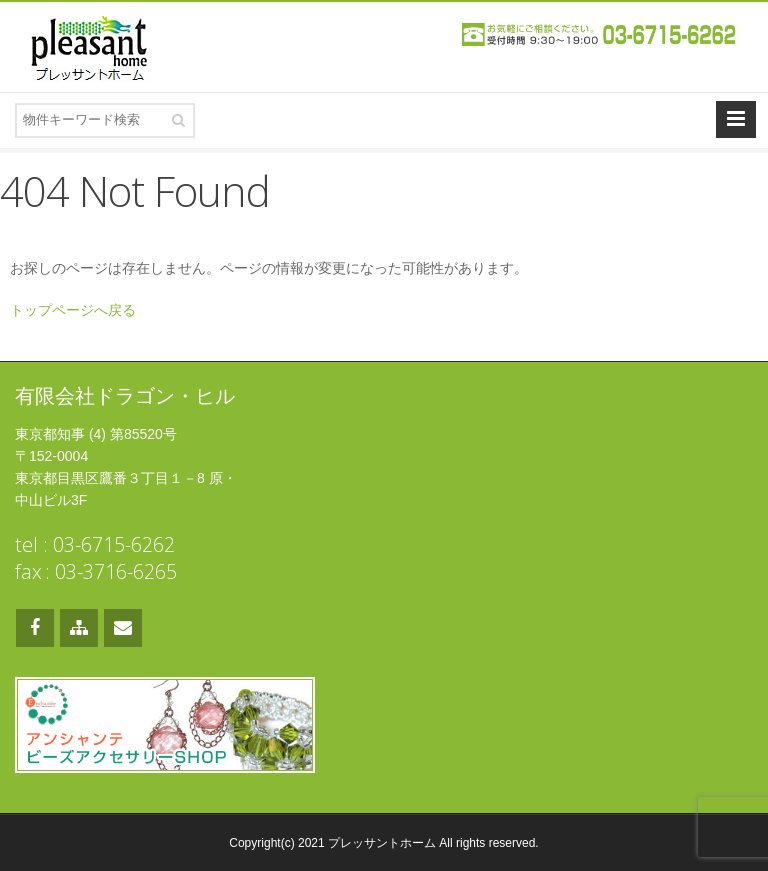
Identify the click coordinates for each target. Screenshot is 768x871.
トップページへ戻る (73, 310)
